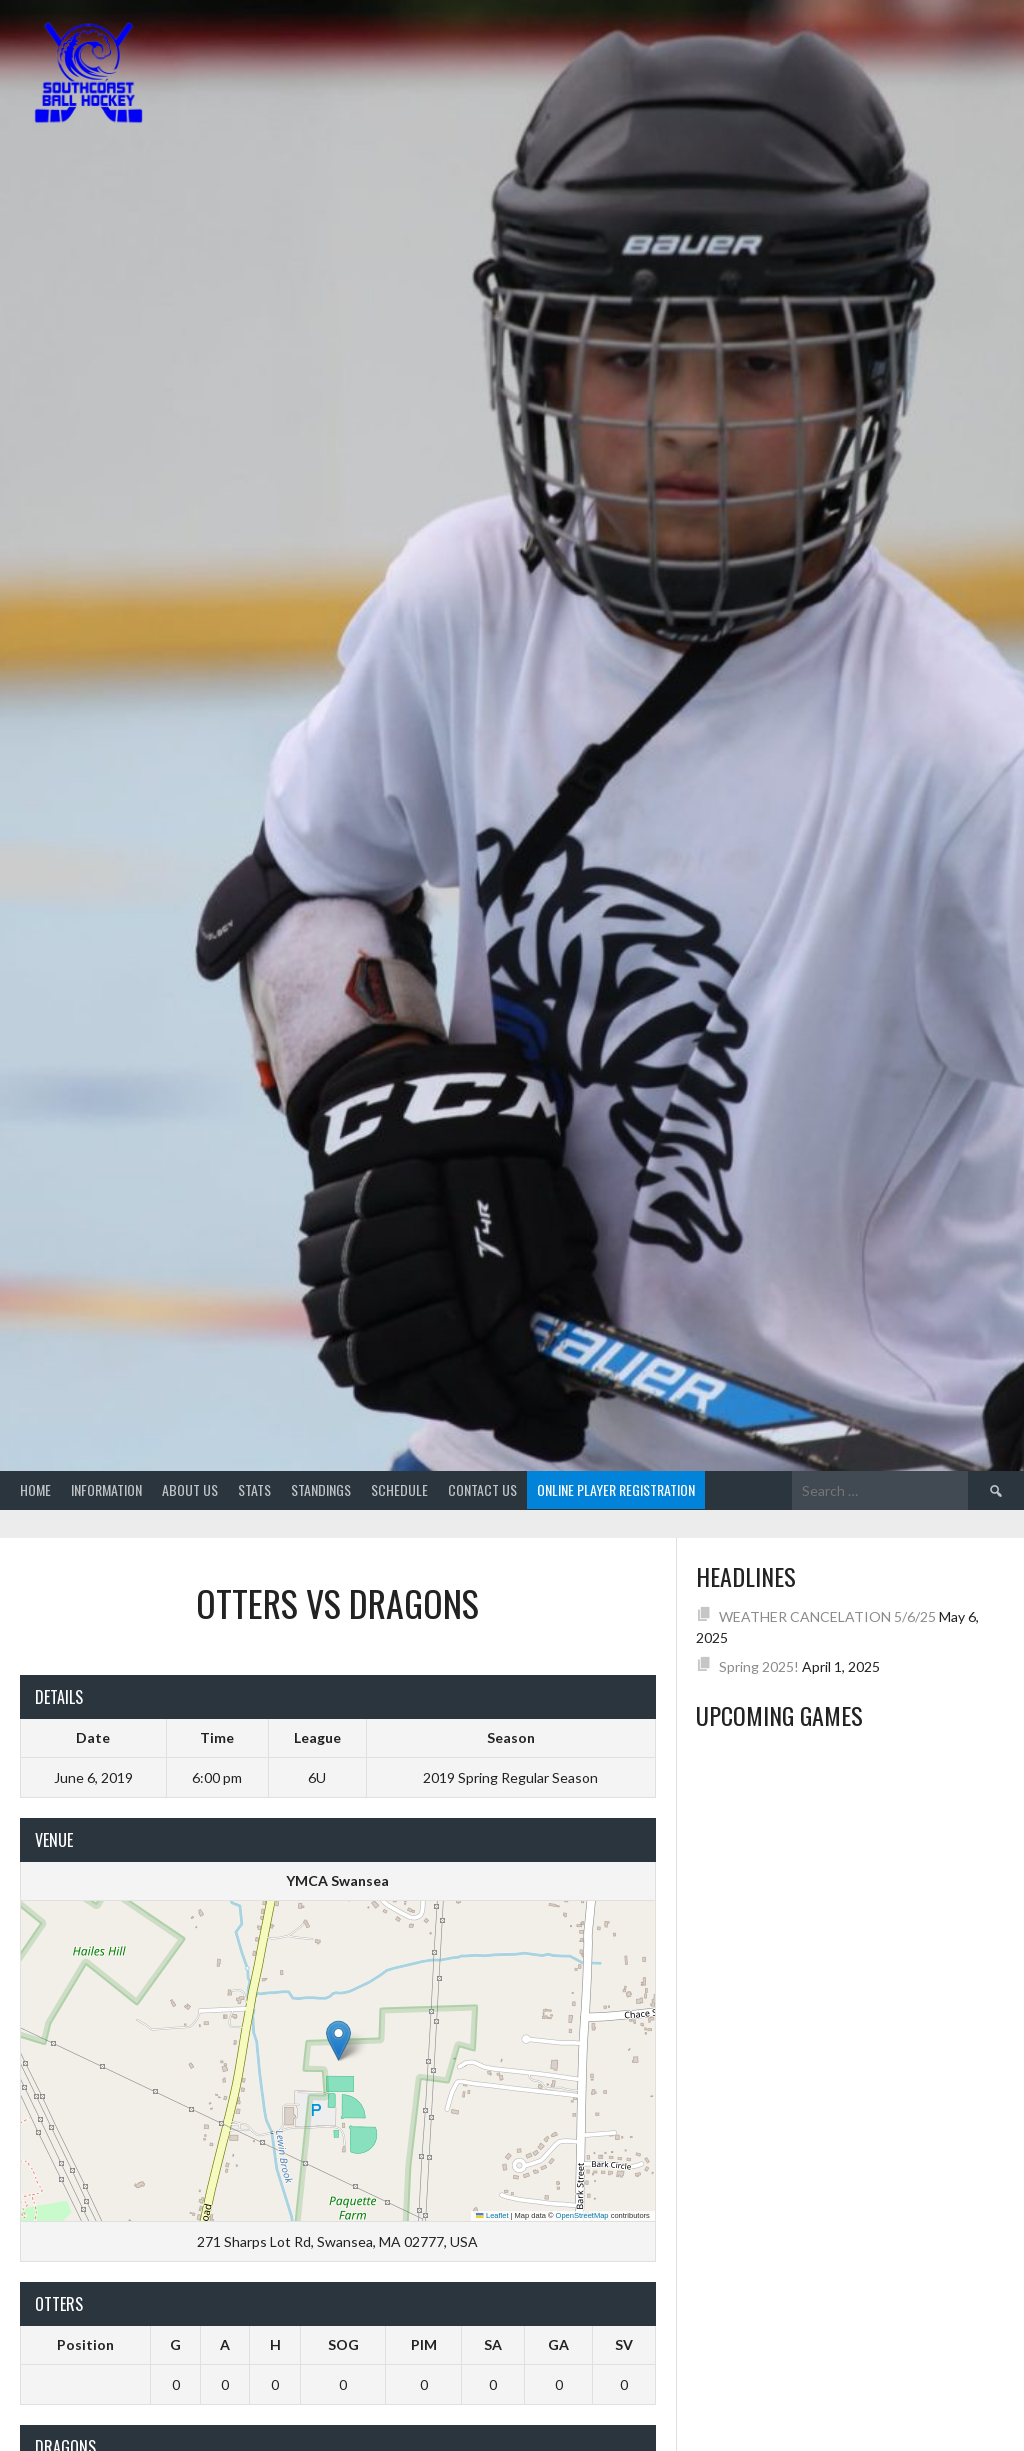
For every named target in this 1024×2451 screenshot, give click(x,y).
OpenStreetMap (582, 2215)
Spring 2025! (759, 1666)
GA (558, 2344)
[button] (338, 2040)
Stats (254, 1489)
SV (624, 2344)
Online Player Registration (616, 1489)
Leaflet (492, 2215)
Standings (321, 1489)
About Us (190, 1489)
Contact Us (482, 1489)
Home (35, 1489)
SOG (343, 2344)
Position (85, 2344)
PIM (424, 2344)
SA (493, 2344)
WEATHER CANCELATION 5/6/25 (827, 1616)
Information (106, 1489)
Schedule (399, 1489)
